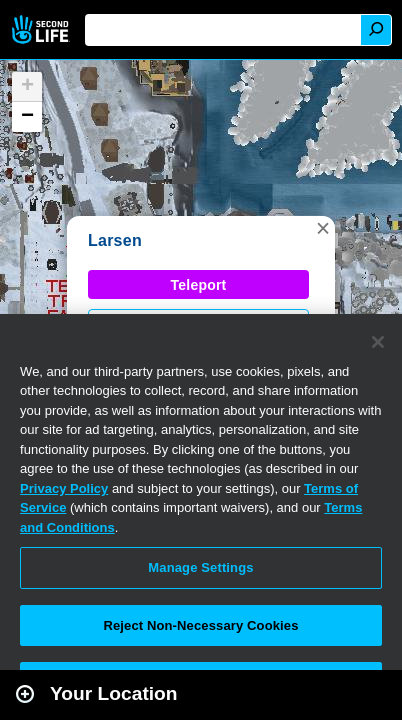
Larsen (115, 240)
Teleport (199, 285)
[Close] (378, 342)
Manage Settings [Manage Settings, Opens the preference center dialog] (200, 567)
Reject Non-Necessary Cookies (200, 625)
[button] (323, 228)
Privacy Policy (64, 488)
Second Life (42, 29)
